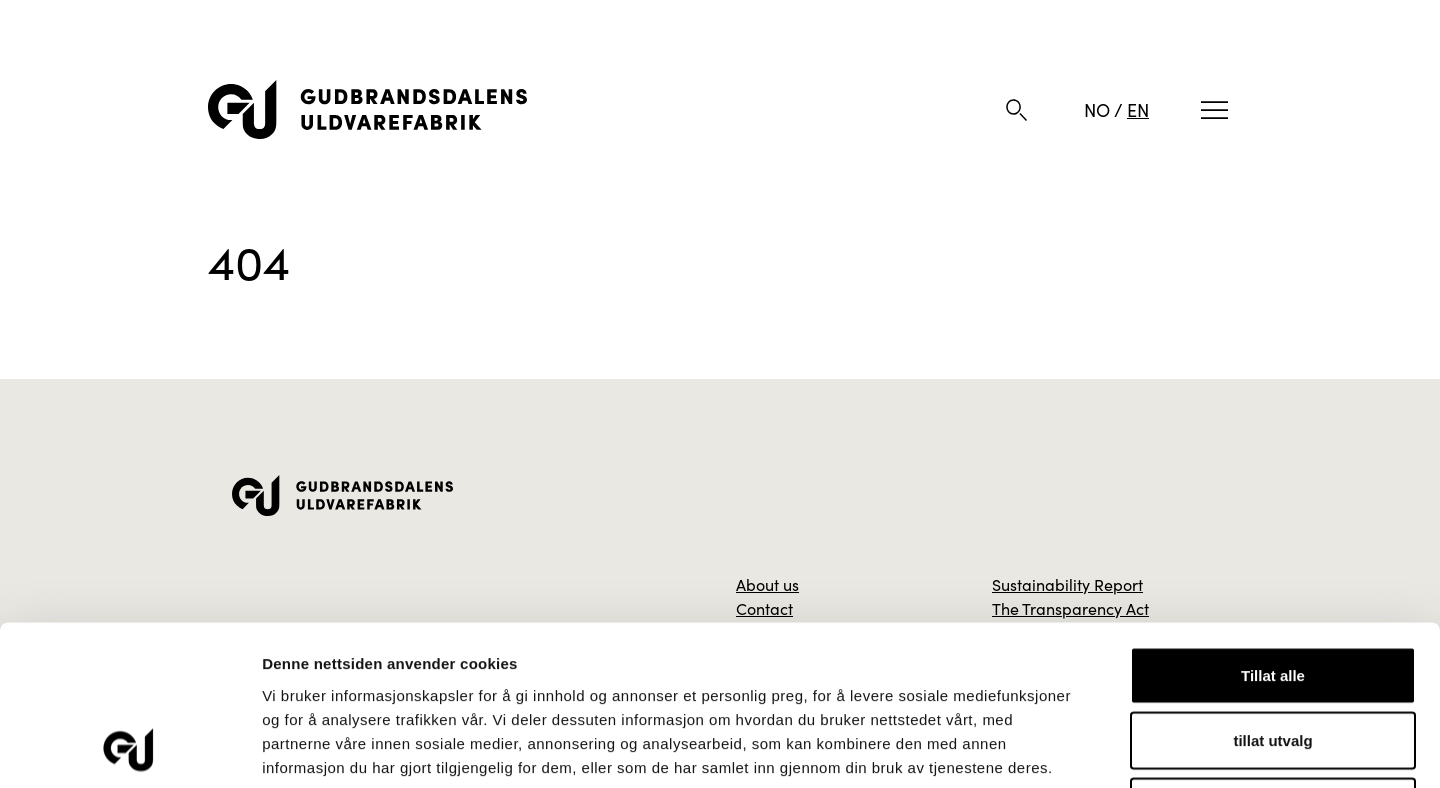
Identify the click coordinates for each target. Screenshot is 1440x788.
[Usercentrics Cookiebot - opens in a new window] (129, 749)
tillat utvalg (1272, 591)
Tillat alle (1273, 525)
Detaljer (1065, 748)
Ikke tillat (1273, 656)
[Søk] (1017, 110)
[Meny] (1214, 110)
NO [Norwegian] (1097, 109)
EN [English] (1138, 109)
